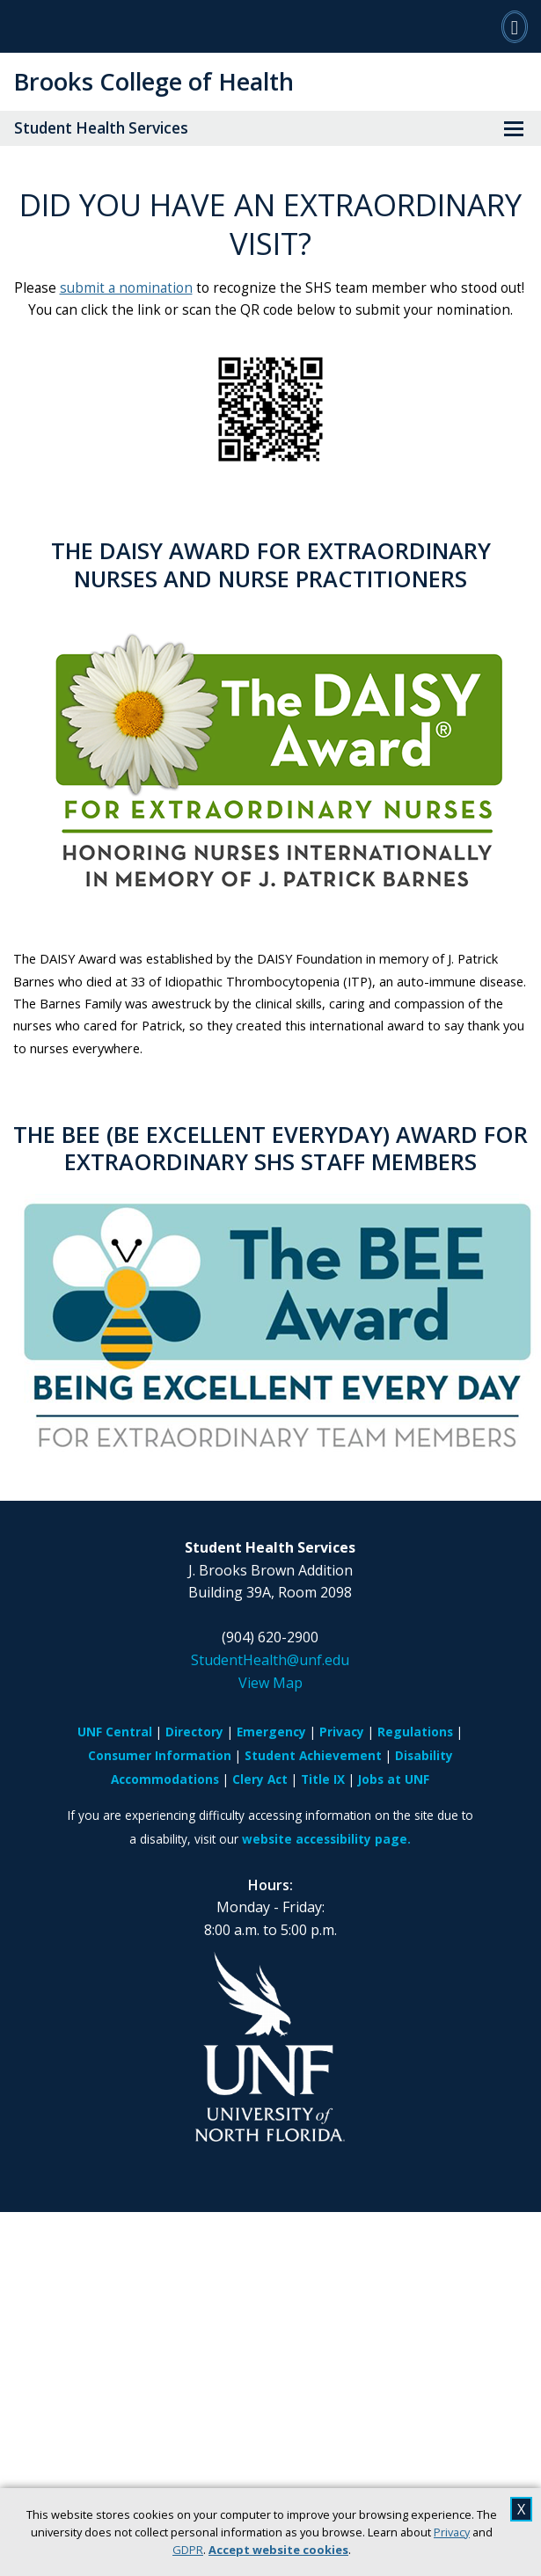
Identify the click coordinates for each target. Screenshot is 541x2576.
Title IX (323, 1779)
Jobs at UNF (393, 1779)
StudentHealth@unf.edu (270, 1660)
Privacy (452, 2532)
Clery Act (260, 1779)
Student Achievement (313, 1755)
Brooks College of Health (153, 81)
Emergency (271, 1731)
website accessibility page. (326, 1838)
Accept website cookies (278, 2550)
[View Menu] (514, 128)
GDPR (187, 2550)
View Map (270, 1682)
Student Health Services (101, 128)
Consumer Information (159, 1755)
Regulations (415, 1731)
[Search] (514, 26)
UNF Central (114, 1731)
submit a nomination (126, 288)
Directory (194, 1731)
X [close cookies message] (521, 2509)
